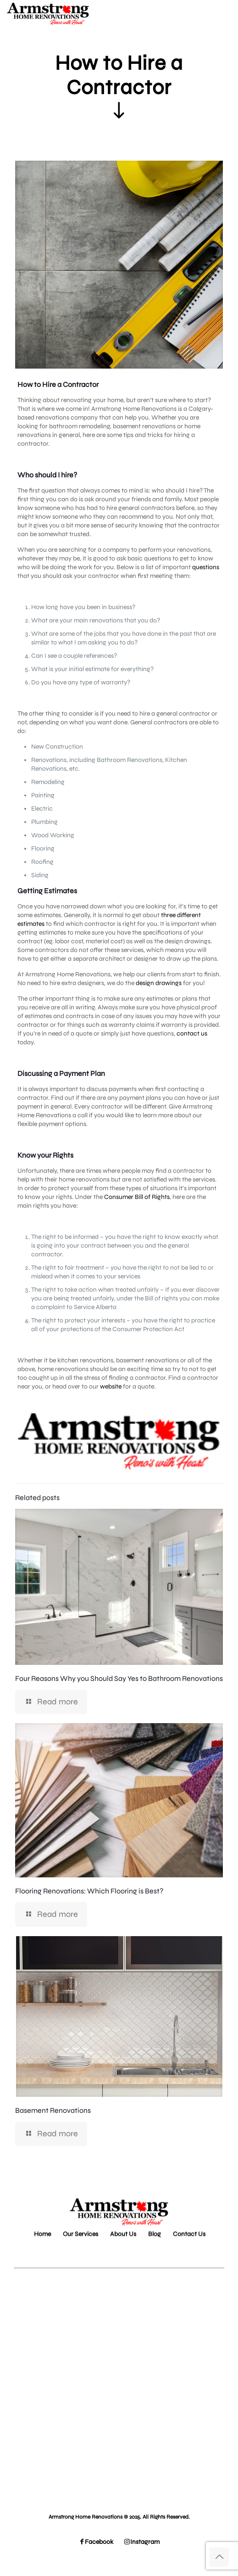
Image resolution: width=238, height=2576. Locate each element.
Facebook (95, 2542)
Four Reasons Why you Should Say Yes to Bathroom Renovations (119, 1678)
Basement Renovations (53, 2110)
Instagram (142, 2542)
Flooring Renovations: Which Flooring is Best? (89, 1891)
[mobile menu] (225, 14)
